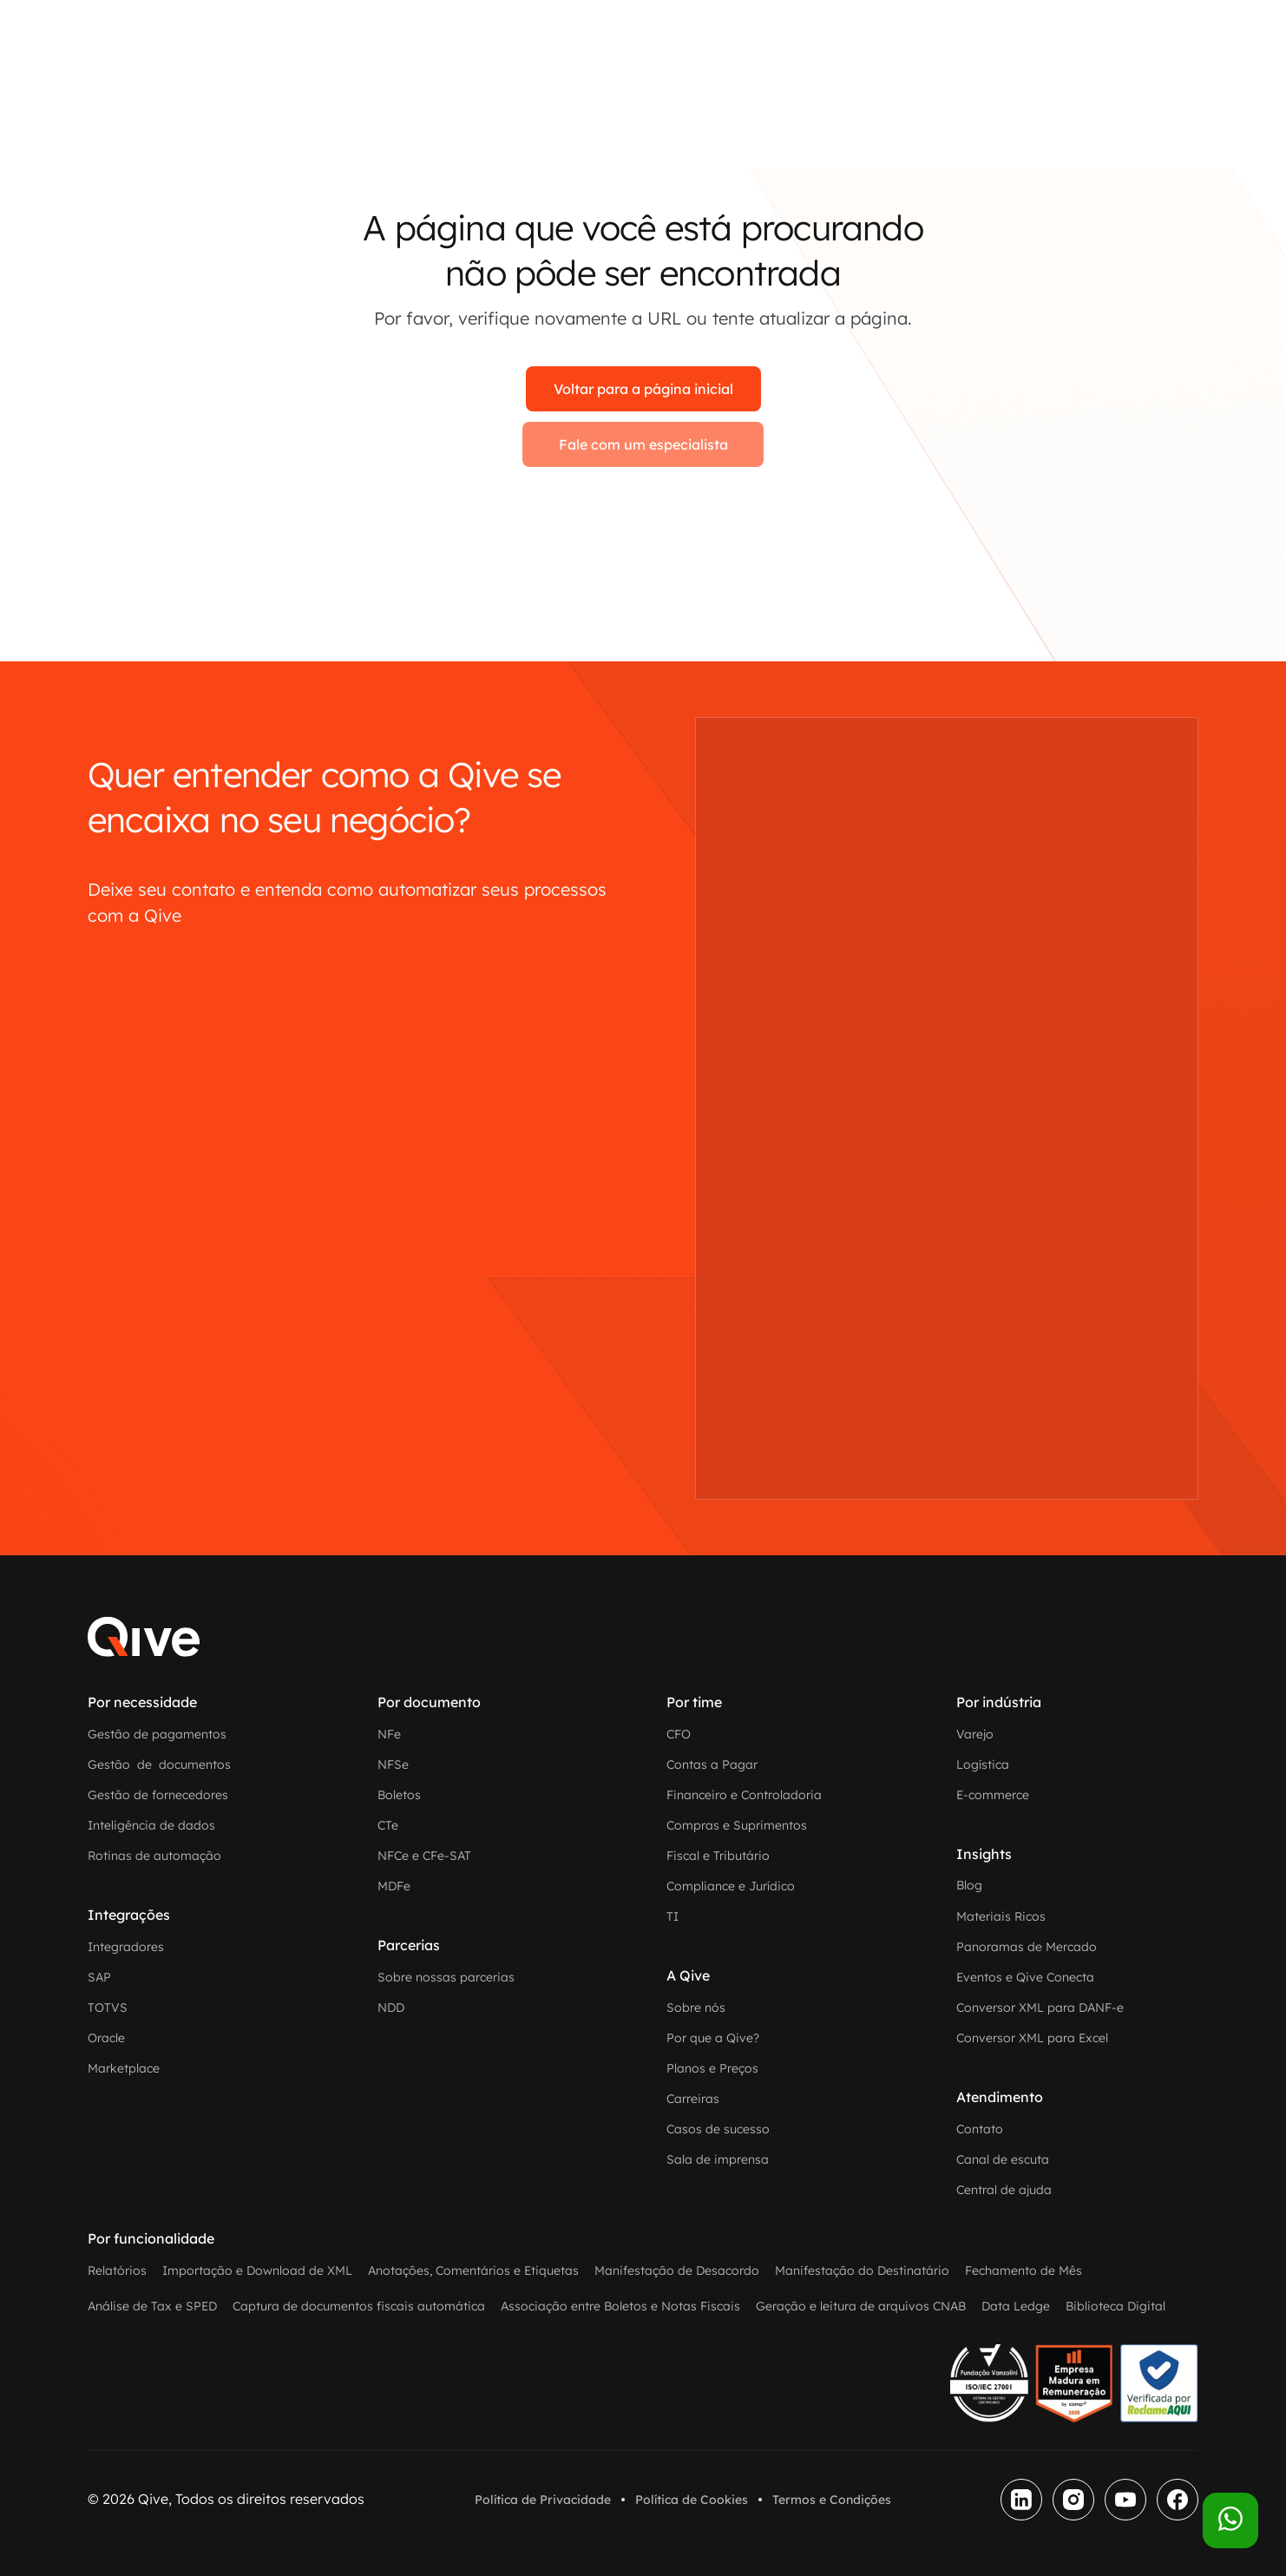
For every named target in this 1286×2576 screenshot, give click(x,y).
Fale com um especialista (643, 444)
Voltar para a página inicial (643, 389)
